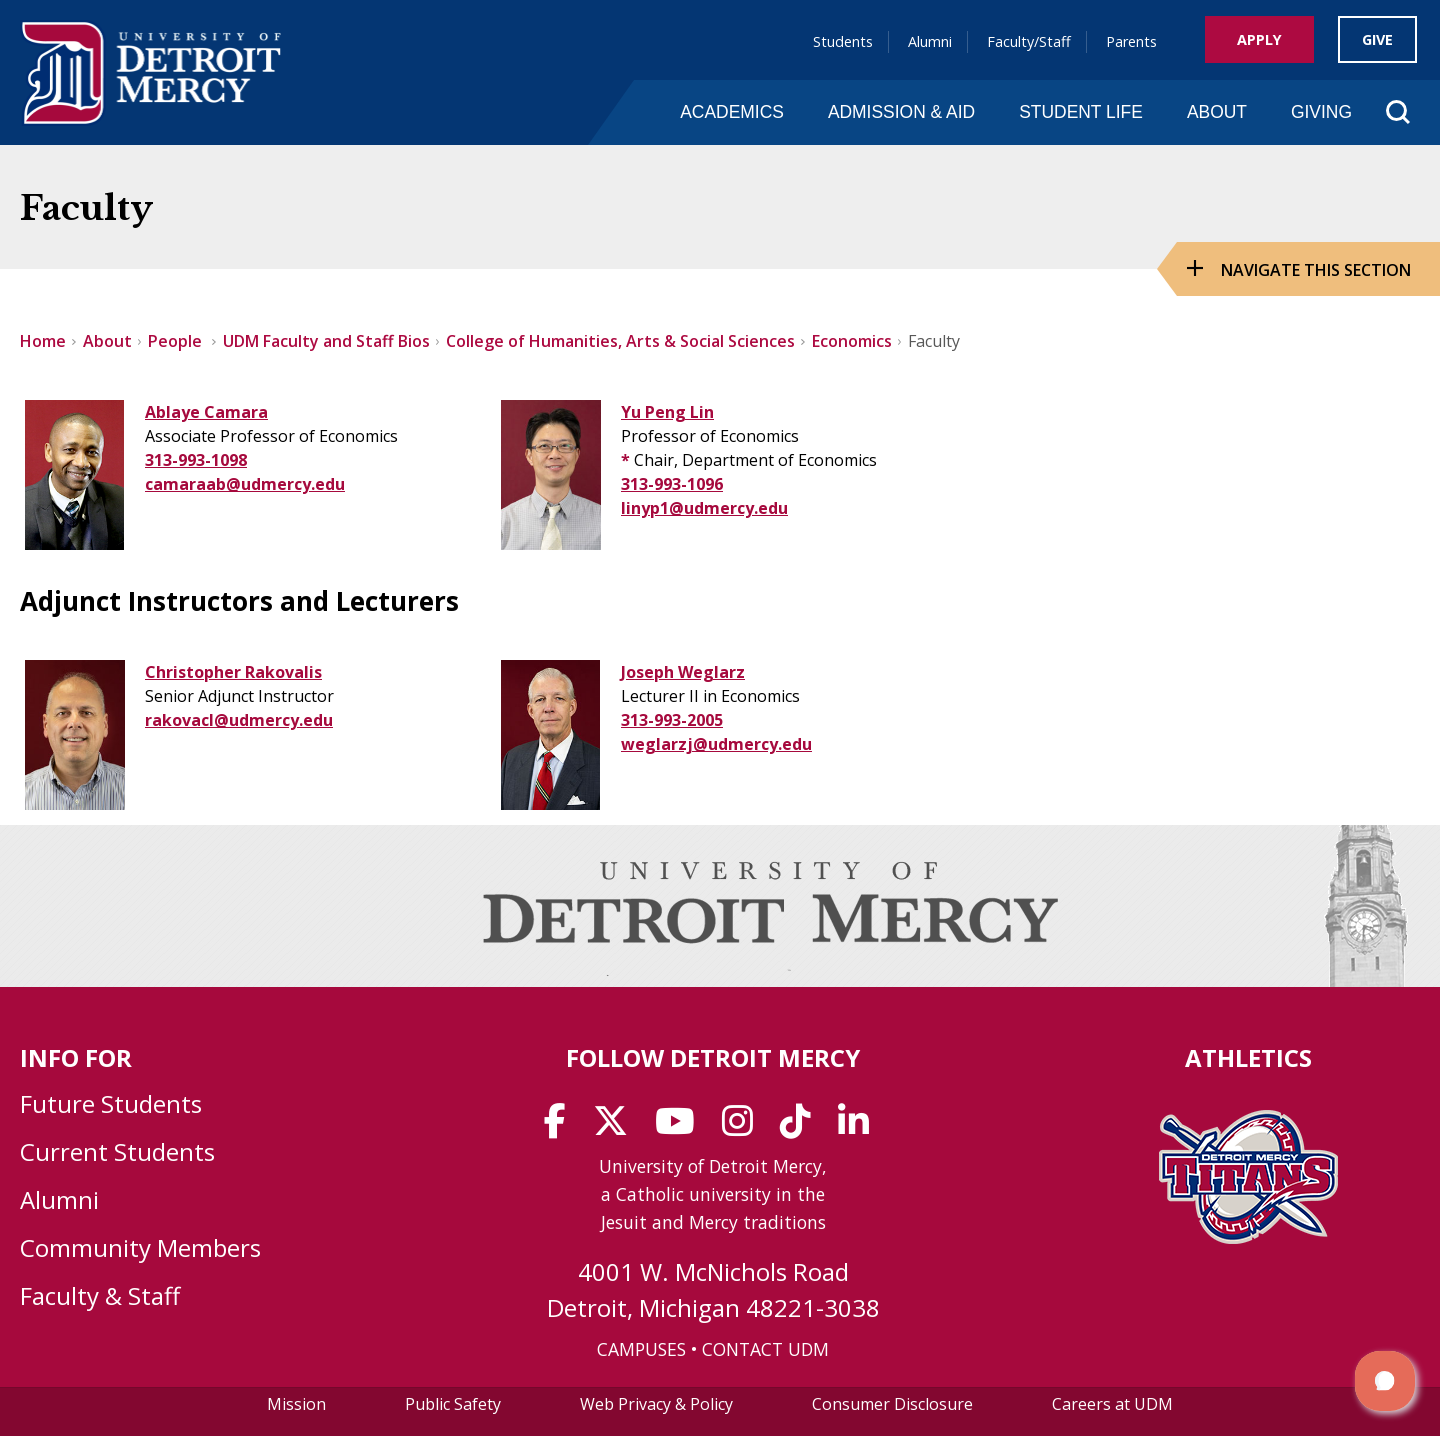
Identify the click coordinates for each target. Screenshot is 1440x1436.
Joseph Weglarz (683, 672)
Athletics (1248, 1057)
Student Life (1081, 112)
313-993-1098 (196, 460)
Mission (296, 1404)
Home (43, 341)
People (177, 341)
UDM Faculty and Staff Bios (326, 341)
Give (1377, 39)
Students (843, 41)
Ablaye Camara (206, 412)
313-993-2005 (672, 720)
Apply (1259, 39)
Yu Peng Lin (667, 412)
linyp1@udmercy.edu (704, 508)
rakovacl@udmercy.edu (239, 720)
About (1217, 112)
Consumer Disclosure (892, 1404)
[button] (1385, 1381)
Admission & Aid (901, 112)
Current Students (117, 1151)
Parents (1131, 41)
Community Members (140, 1247)
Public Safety (453, 1404)
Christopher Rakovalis (233, 672)
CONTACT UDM (765, 1349)
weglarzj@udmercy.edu (716, 744)
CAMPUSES (641, 1349)
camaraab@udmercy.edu (245, 484)
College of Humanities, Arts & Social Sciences (620, 341)
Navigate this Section (1316, 270)
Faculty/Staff (1029, 41)
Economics (852, 341)
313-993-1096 (672, 484)
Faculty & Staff (100, 1295)
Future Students (111, 1103)
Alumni (930, 41)
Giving (1321, 112)
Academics (732, 112)
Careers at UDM (1112, 1404)
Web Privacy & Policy (656, 1404)
